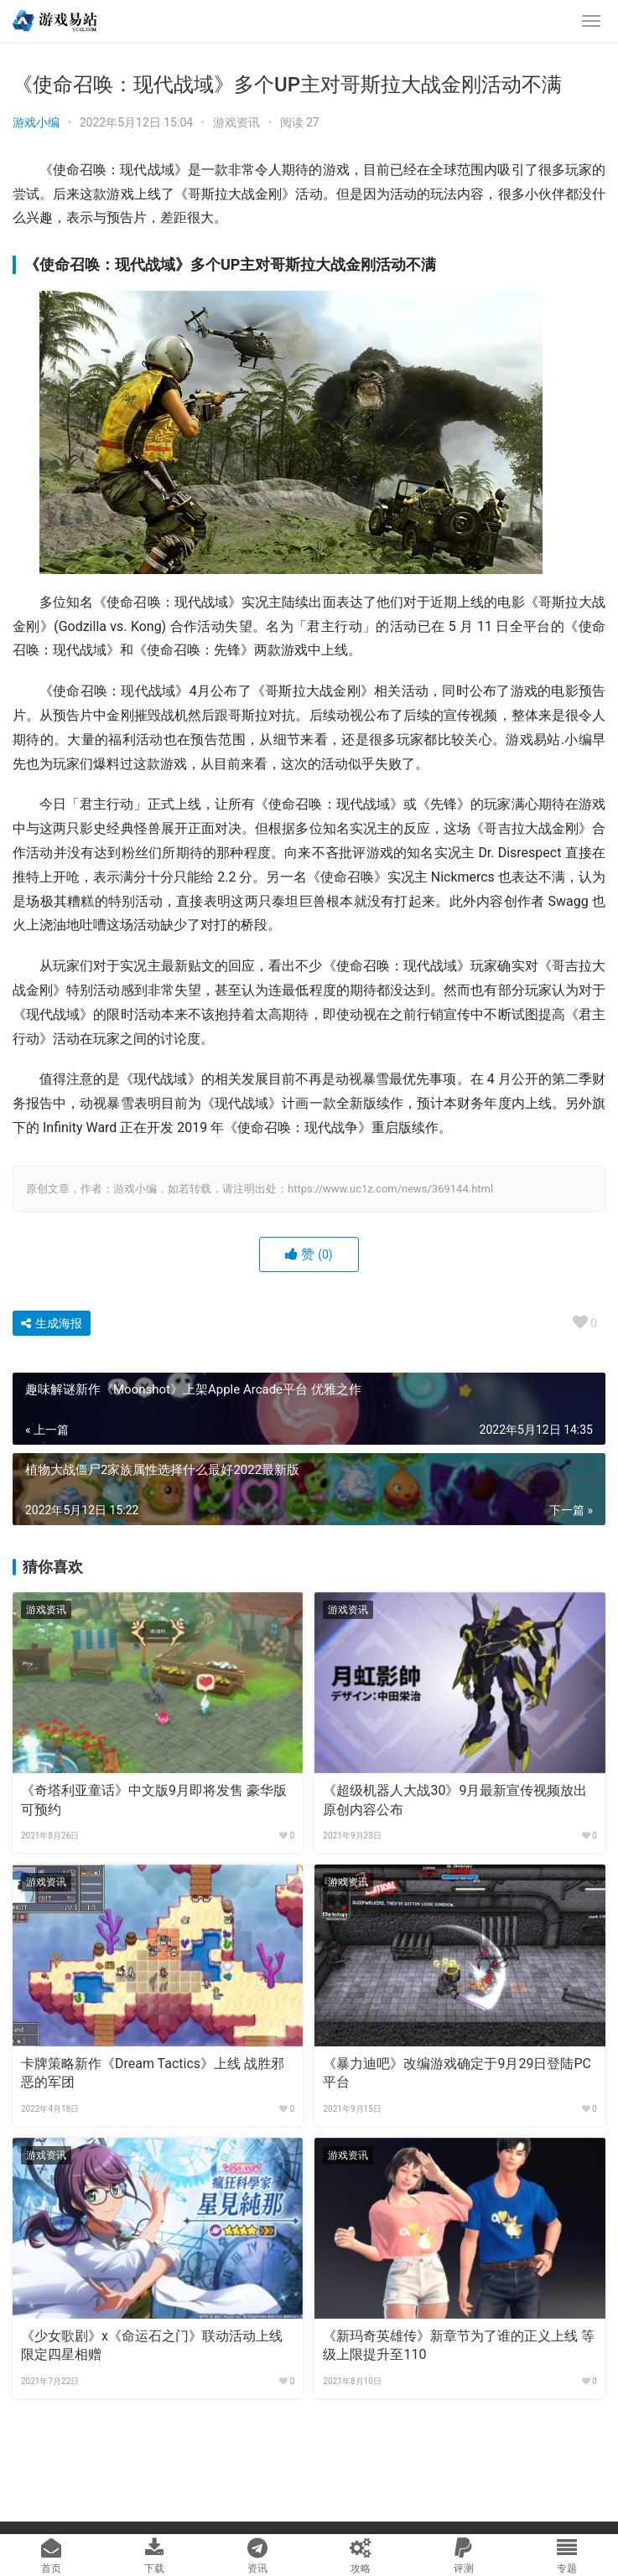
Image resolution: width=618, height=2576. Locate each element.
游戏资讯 (236, 122)
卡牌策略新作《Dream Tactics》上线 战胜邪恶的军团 (152, 2073)
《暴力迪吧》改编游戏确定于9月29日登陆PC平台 (456, 2073)
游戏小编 (36, 122)
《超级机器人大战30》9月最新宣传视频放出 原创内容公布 (455, 1799)
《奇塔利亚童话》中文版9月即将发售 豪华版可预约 (154, 1799)
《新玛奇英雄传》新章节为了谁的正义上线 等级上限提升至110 (459, 2345)
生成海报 (51, 1323)
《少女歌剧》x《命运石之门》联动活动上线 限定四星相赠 (152, 2345)
